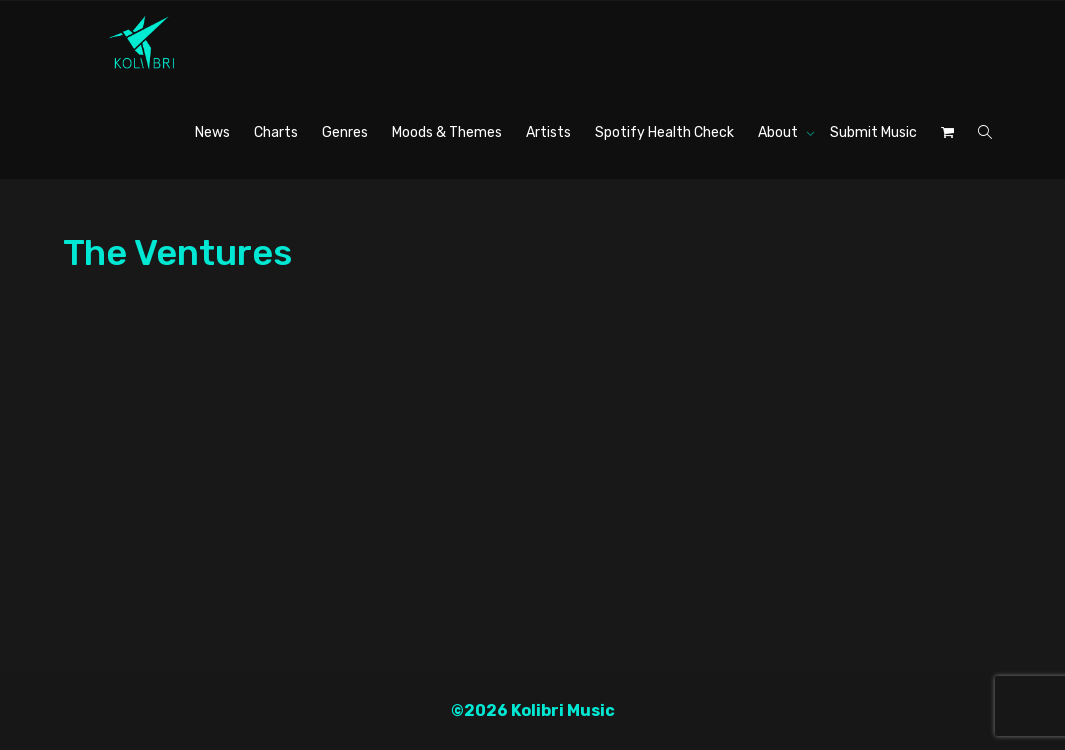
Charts (276, 132)
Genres (345, 132)
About (779, 132)
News (212, 132)
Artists (548, 132)
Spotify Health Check (664, 132)
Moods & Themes (447, 132)
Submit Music (873, 132)
